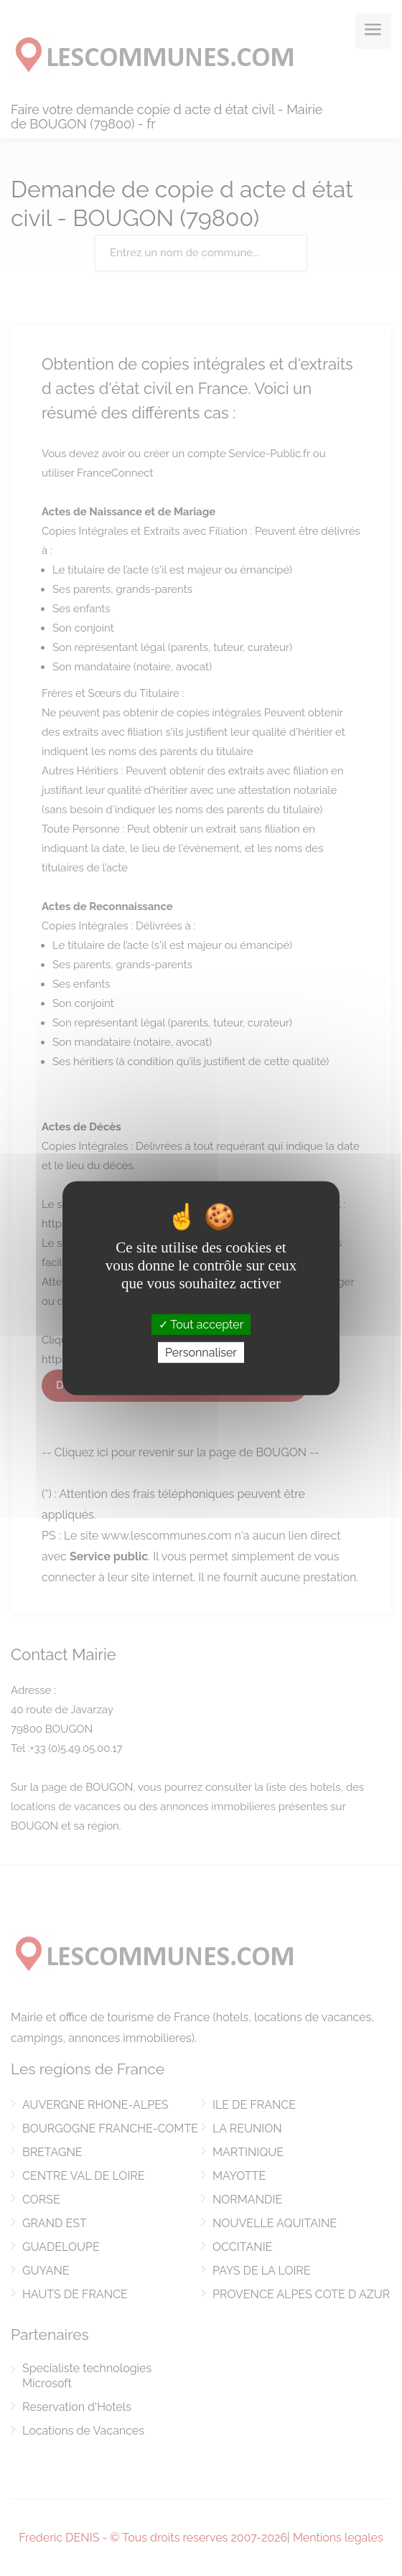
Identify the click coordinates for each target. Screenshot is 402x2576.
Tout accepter (201, 1324)
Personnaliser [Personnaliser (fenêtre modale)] (201, 1352)
